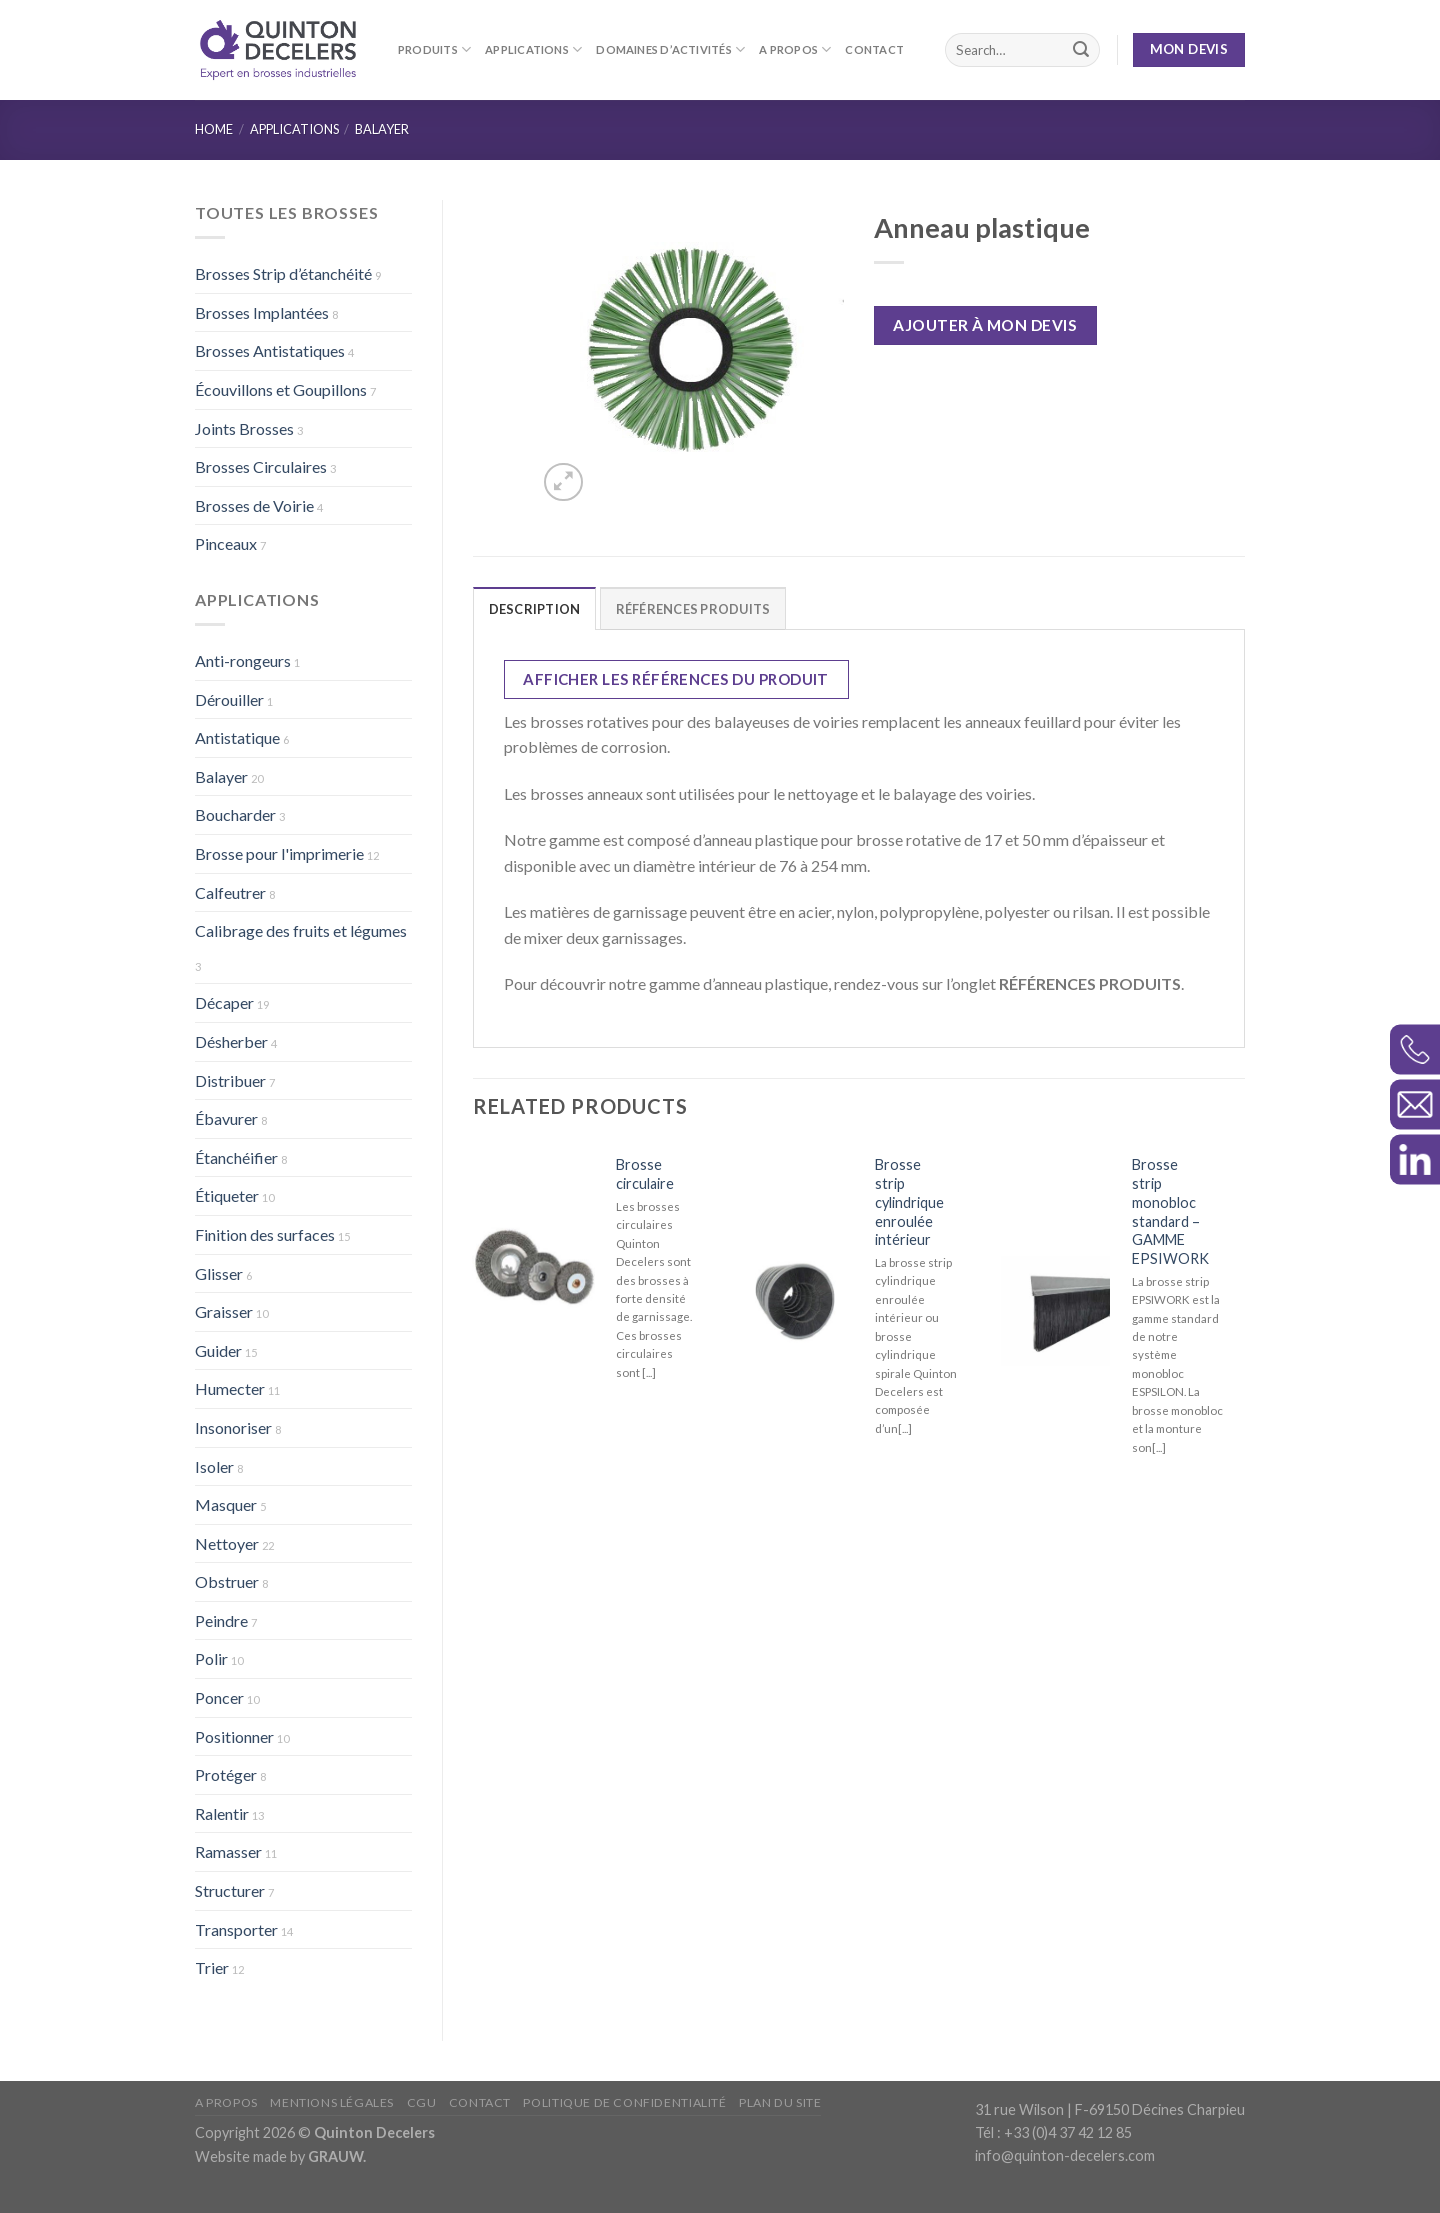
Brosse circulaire (645, 1174)
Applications (533, 49)
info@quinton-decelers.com (1065, 2155)
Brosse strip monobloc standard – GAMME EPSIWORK (1170, 1211)
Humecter (230, 1388)
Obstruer (227, 1581)
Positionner (234, 1736)
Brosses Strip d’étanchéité (283, 273)
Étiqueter (227, 1195)
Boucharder (235, 814)
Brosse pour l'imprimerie (279, 853)
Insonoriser (233, 1427)
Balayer (382, 129)
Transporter (236, 1929)
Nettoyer (227, 1543)
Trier (212, 1967)
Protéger (226, 1774)
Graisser (224, 1311)
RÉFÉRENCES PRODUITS (693, 609)
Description (535, 609)
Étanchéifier (236, 1157)
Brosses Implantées (262, 312)
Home (214, 129)
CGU (422, 2102)
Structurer (230, 1890)
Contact (874, 49)
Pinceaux (226, 543)
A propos (795, 49)
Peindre (221, 1620)
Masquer (226, 1504)
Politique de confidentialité (624, 2102)
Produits (434, 49)
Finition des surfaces (265, 1234)
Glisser (219, 1273)
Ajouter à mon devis (985, 325)
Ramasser (228, 1851)
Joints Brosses (244, 428)
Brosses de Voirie (254, 505)
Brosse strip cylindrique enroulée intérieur (909, 1202)
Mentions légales (332, 2102)
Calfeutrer (230, 892)
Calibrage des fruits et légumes (301, 930)
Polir (211, 1658)
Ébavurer (226, 1118)
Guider (218, 1350)
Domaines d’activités (670, 49)
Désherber (231, 1041)
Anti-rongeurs (243, 660)
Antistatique (237, 737)
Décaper (224, 1002)
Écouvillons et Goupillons (281, 389)
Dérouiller (229, 699)
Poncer (219, 1697)
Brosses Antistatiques (270, 350)
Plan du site (780, 2102)
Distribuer (230, 1080)
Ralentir (222, 1813)
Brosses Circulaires (261, 466)
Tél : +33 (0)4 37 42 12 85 (1053, 2132)
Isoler (214, 1466)
